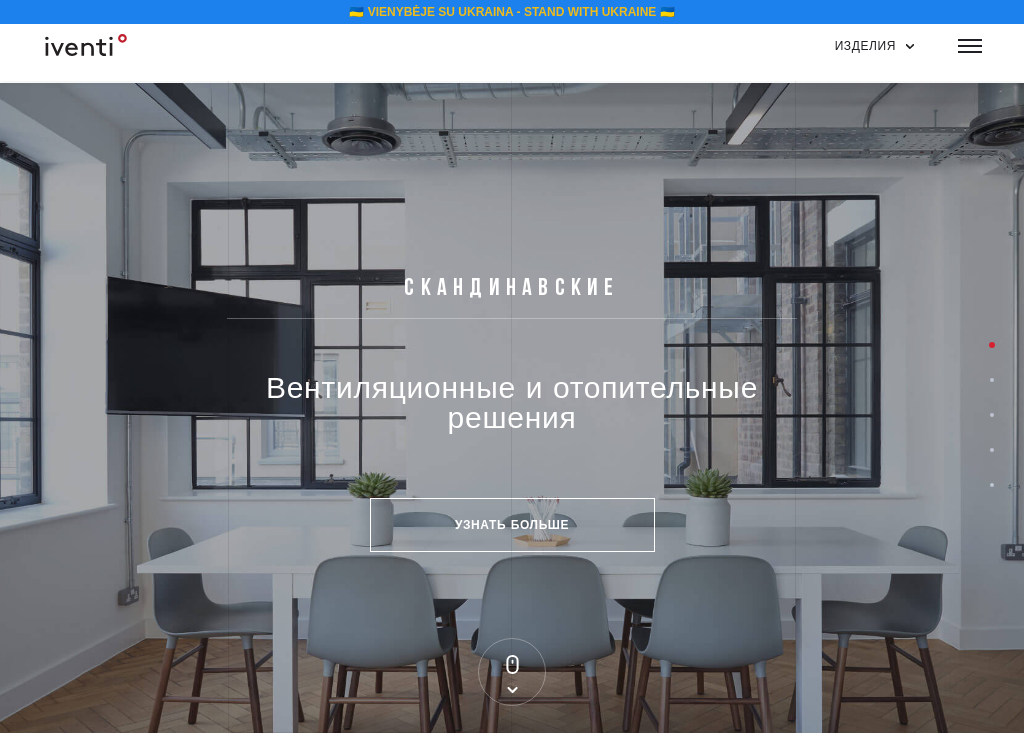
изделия (865, 45)
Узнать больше (512, 524)
